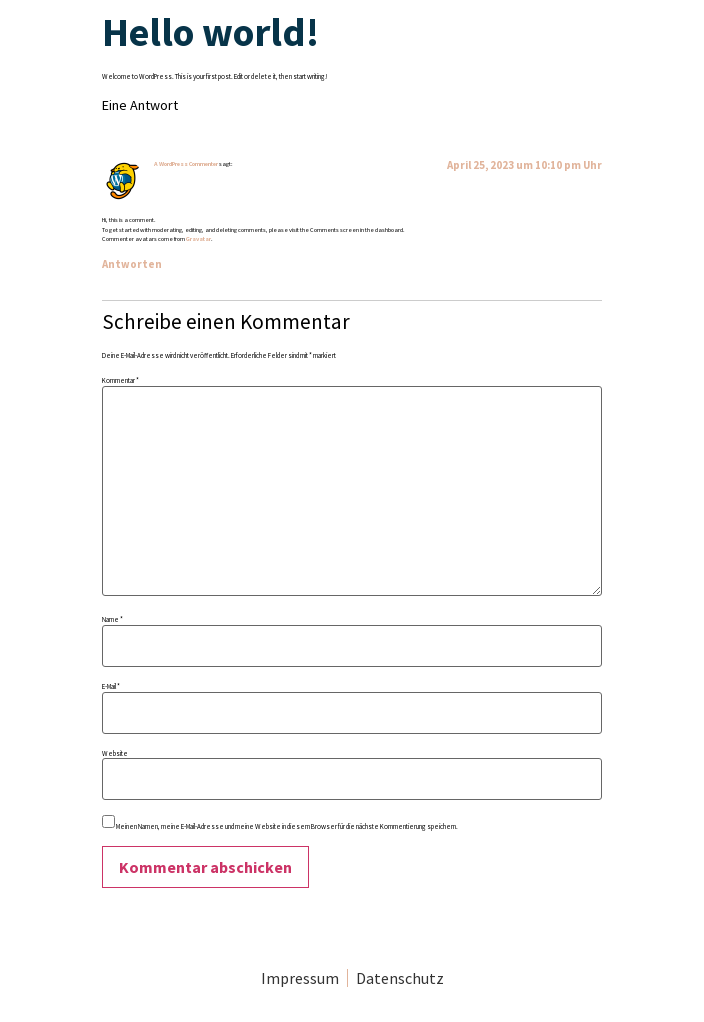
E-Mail (111, 686)
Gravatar (198, 239)
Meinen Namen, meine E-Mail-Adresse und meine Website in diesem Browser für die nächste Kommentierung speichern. (287, 826)
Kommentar (120, 380)
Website (115, 753)
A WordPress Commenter (186, 164)
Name (112, 619)
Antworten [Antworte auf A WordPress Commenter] (132, 264)
